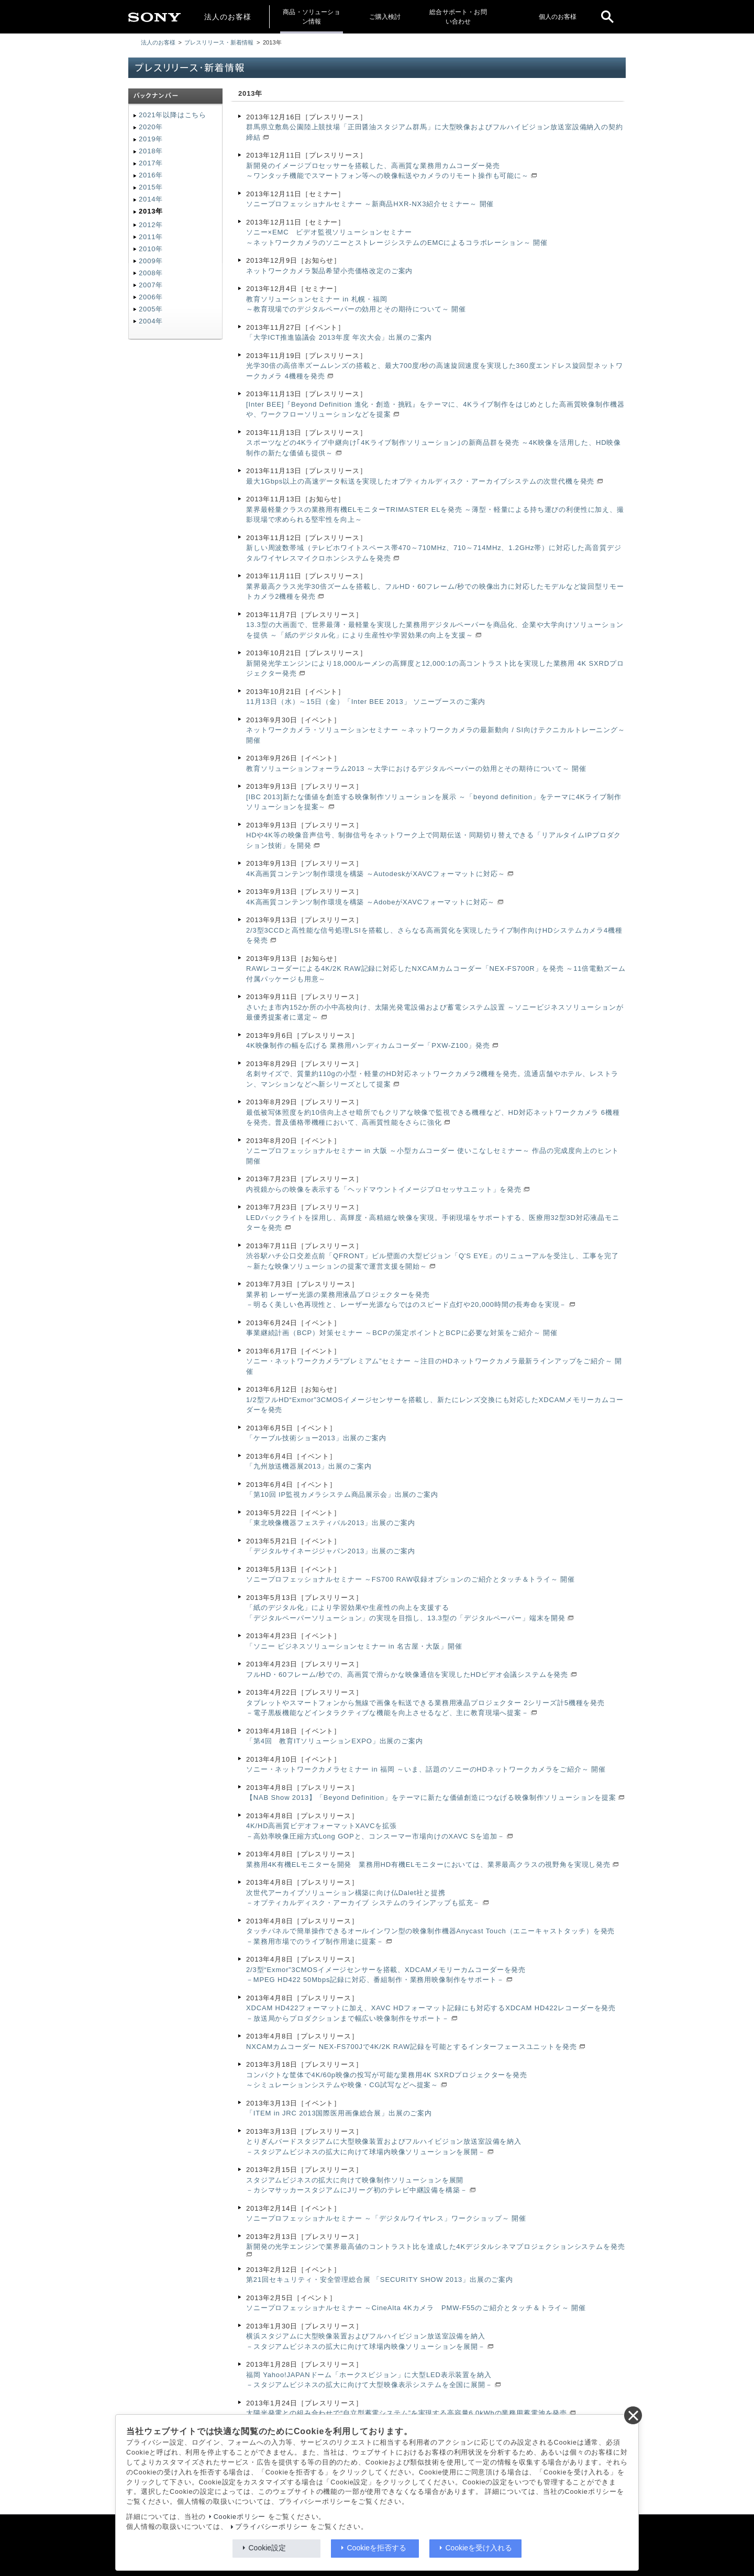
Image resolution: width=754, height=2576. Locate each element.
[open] (607, 16)
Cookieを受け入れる (479, 2548)
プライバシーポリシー (271, 2526)
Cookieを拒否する (377, 2548)
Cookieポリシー (240, 2517)
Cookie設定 (267, 2548)
